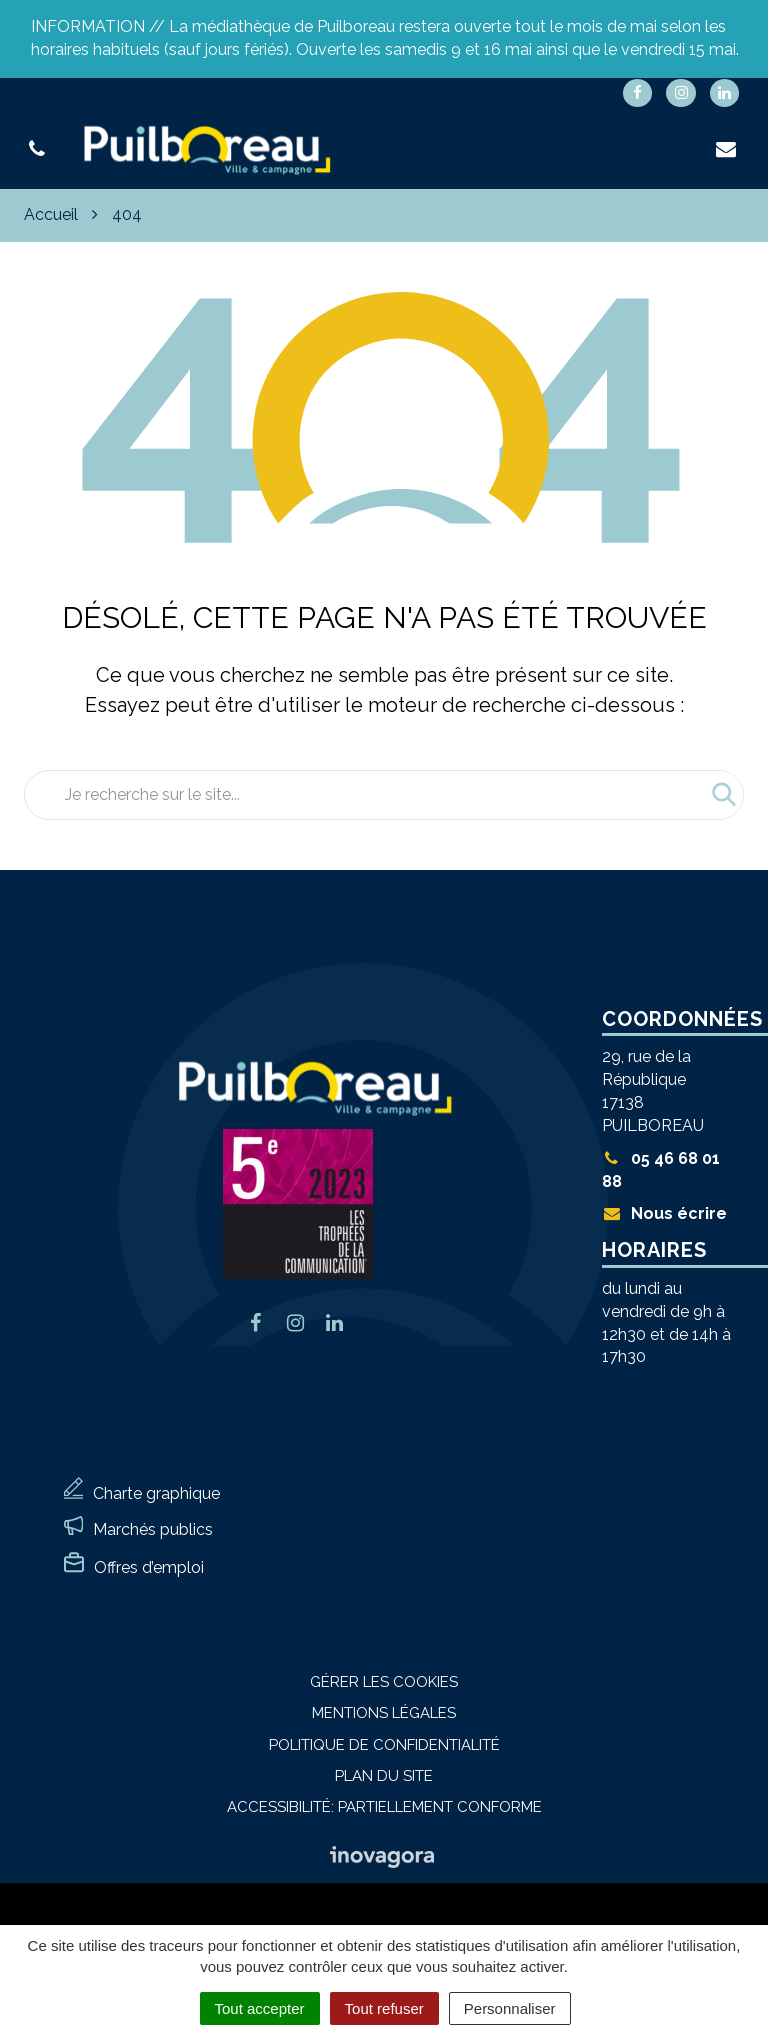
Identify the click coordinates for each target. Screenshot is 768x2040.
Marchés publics (153, 1529)
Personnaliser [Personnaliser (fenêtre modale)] (510, 2008)
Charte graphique (156, 1493)
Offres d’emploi (149, 1567)
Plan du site (384, 1776)
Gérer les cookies (384, 1682)
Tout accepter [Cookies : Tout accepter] (260, 2008)
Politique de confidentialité (384, 1745)
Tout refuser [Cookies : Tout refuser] (384, 2008)
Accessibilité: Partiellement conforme (384, 1807)
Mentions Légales (384, 1713)
